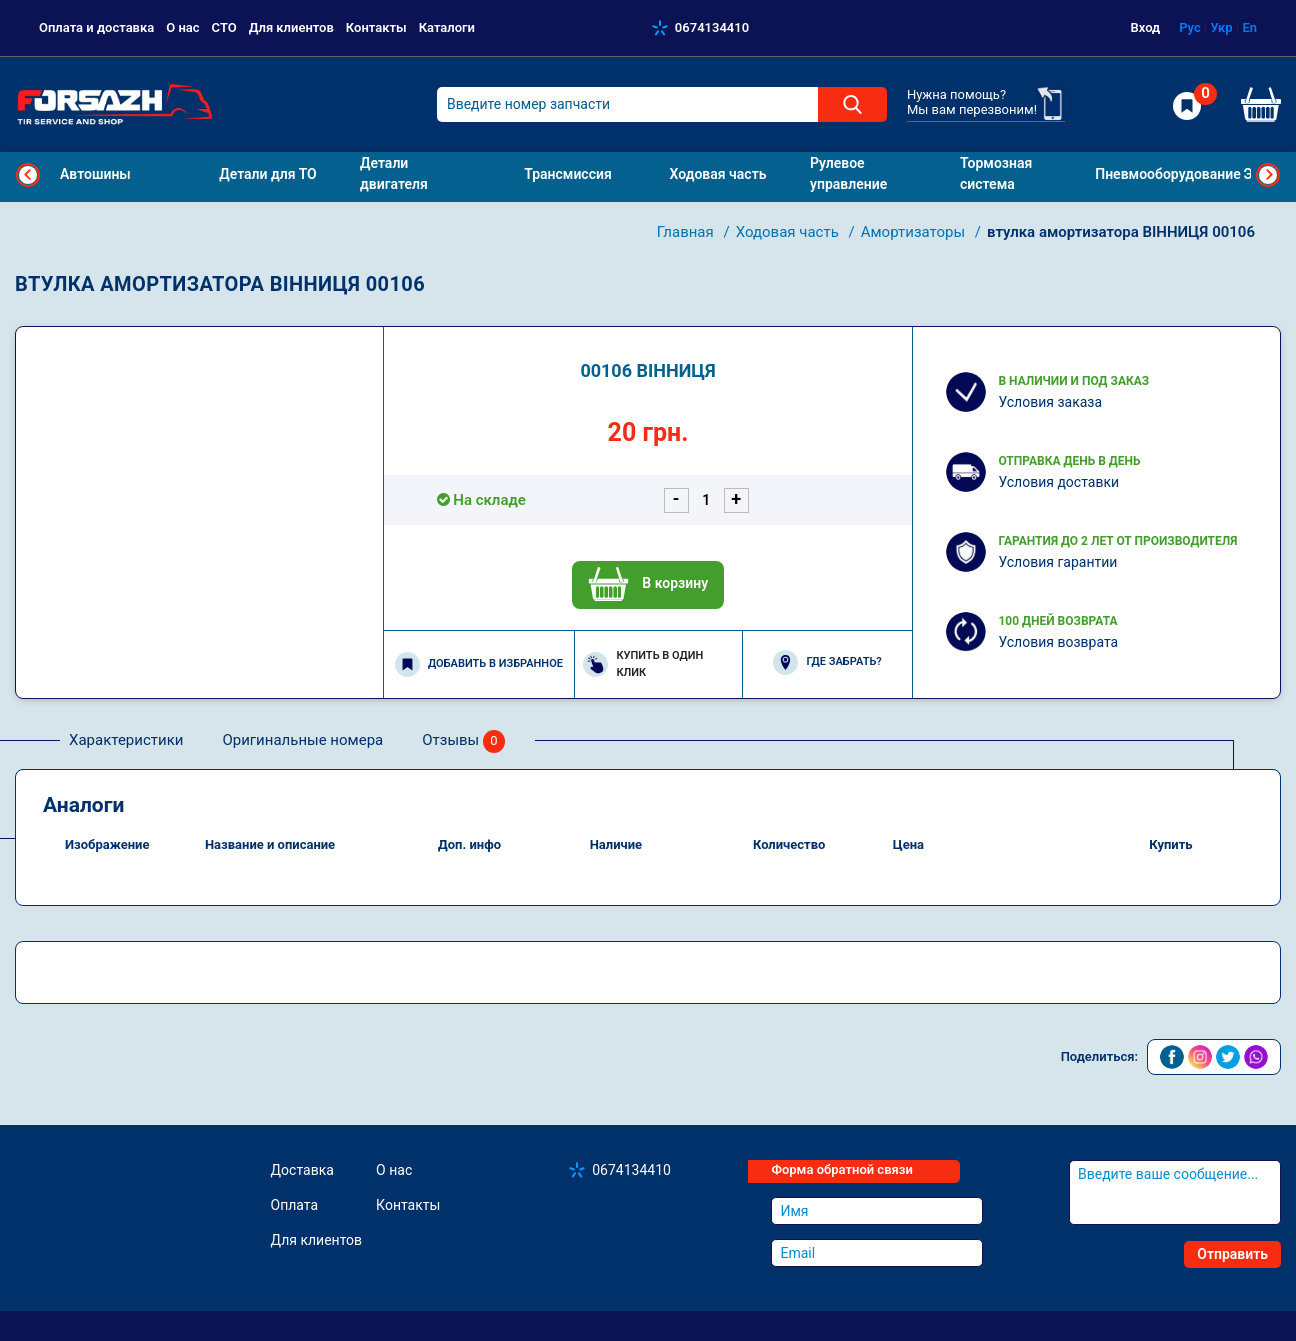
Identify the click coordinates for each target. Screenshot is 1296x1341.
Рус (1190, 27)
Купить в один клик (643, 664)
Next (1268, 175)
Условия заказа (1050, 402)
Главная (687, 232)
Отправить (1232, 1254)
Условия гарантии (1057, 562)
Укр (1222, 27)
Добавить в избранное (479, 664)
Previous (28, 175)
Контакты (376, 27)
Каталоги (447, 27)
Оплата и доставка (96, 27)
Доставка (302, 1170)
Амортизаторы (915, 232)
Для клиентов (291, 27)
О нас (182, 27)
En (1249, 27)
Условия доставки (1058, 482)
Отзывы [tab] (463, 741)
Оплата (295, 1205)
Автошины (95, 174)
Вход (1146, 27)
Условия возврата (1058, 642)
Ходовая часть (789, 232)
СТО (224, 27)
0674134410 (712, 27)
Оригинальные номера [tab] (302, 740)
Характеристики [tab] (126, 740)
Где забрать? (827, 662)
